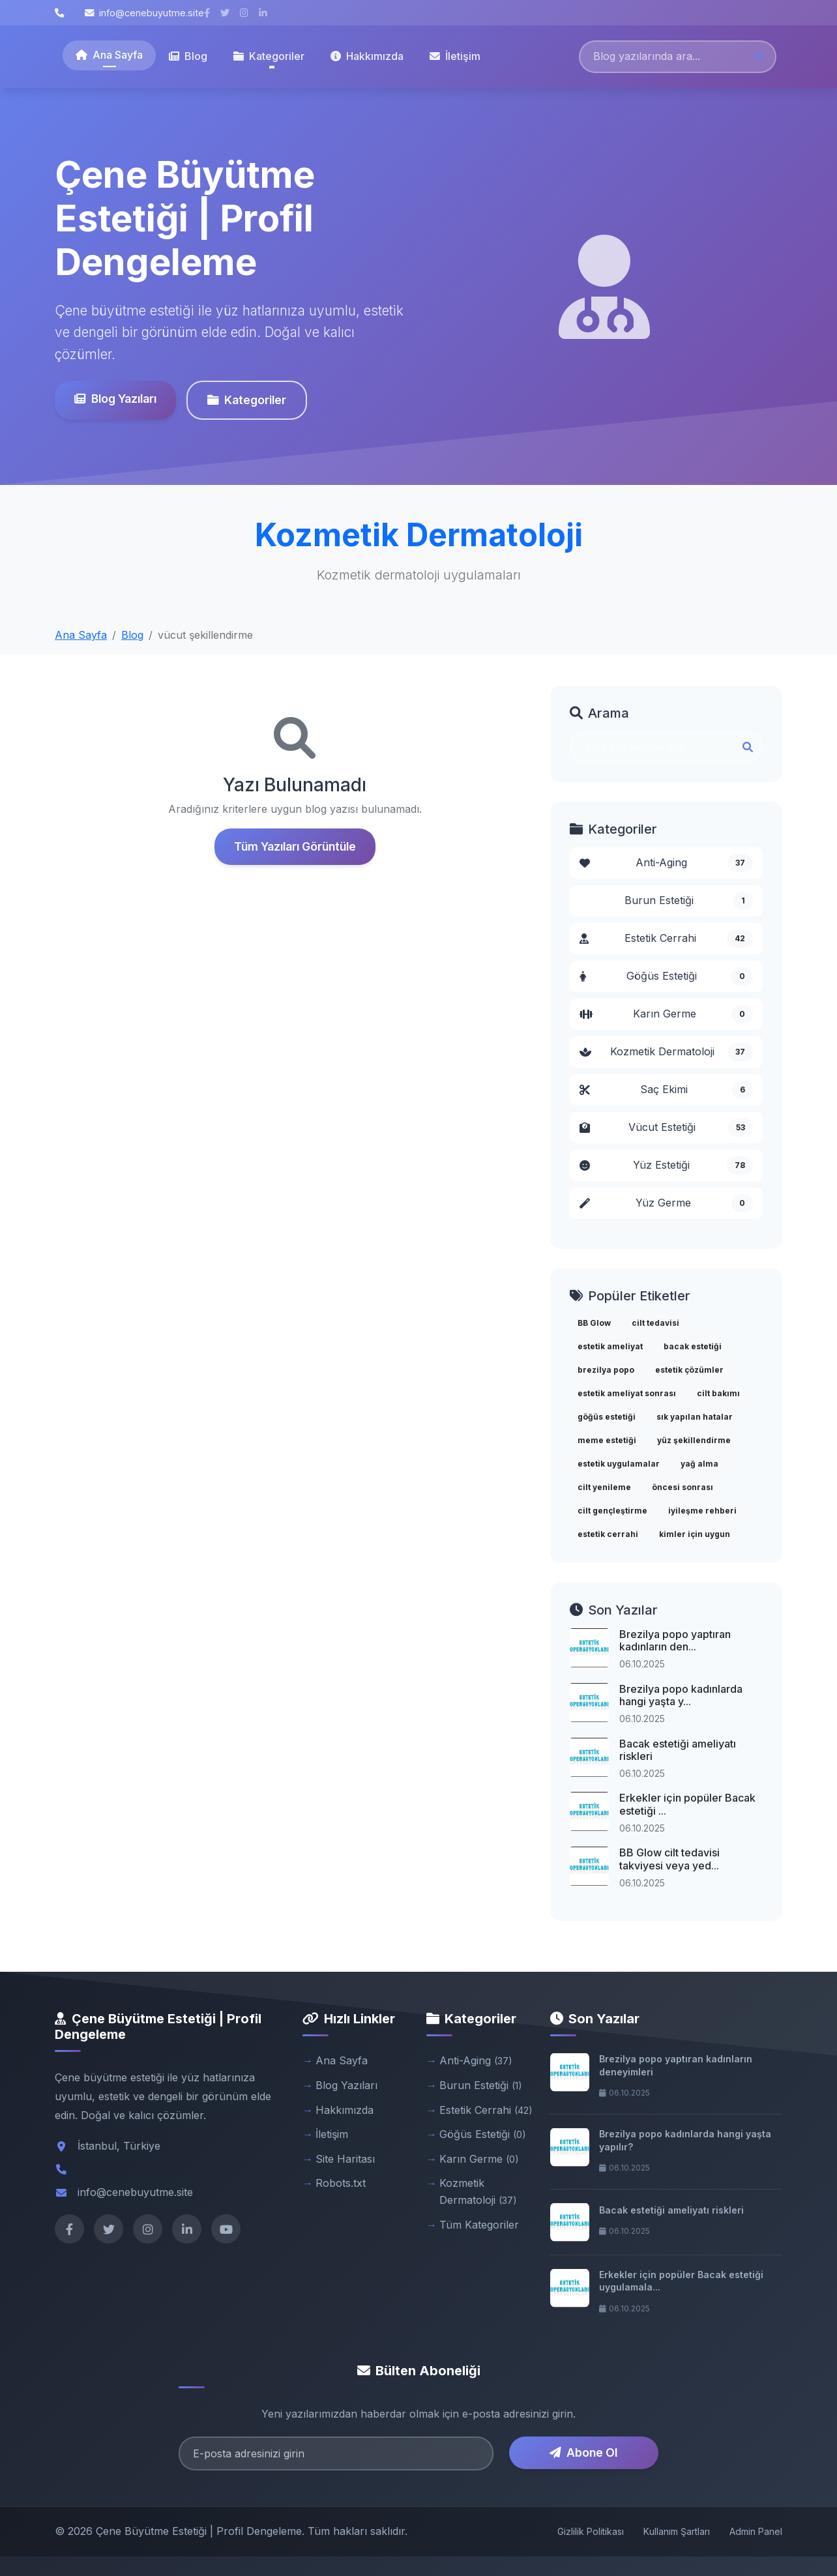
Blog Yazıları (115, 398)
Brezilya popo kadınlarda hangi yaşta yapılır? (685, 2140)
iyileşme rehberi (702, 1510)
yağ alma (699, 1464)
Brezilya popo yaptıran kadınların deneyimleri (675, 2065)
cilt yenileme (604, 1487)
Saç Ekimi (666, 1090)
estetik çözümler (689, 1370)
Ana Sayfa (109, 54)
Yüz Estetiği (666, 1165)
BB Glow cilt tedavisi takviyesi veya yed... (669, 1858)
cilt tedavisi (655, 1323)
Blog (188, 56)
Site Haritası (345, 2158)
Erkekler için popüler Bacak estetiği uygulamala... (681, 2281)
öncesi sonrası (682, 1487)
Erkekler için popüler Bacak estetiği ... (687, 1804)
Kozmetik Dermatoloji (666, 1052)
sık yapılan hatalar (694, 1417)
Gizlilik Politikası (590, 2531)
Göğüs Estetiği (666, 976)
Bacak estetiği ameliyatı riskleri (677, 1750)
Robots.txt (341, 2182)
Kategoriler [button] (268, 56)
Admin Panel (755, 2531)
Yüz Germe (666, 1203)
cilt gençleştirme (612, 1510)
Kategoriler (246, 400)
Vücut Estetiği (666, 1128)
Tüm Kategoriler (479, 2224)
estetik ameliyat (610, 1346)
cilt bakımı (718, 1393)
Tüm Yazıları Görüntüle (295, 846)
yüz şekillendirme (694, 1440)
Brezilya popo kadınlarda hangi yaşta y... (680, 1695)
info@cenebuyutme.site (144, 12)
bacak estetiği (693, 1346)
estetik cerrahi (608, 1534)
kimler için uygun (694, 1534)
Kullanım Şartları (676, 2531)
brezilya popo (606, 1370)
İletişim (455, 56)
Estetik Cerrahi (666, 938)
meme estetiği (607, 1440)
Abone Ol (583, 2452)
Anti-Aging (666, 863)
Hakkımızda (367, 56)
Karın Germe (666, 1014)
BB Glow (594, 1323)
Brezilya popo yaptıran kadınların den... (675, 1640)
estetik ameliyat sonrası (627, 1393)
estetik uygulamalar (619, 1464)
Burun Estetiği (688, 901)
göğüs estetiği (607, 1417)
